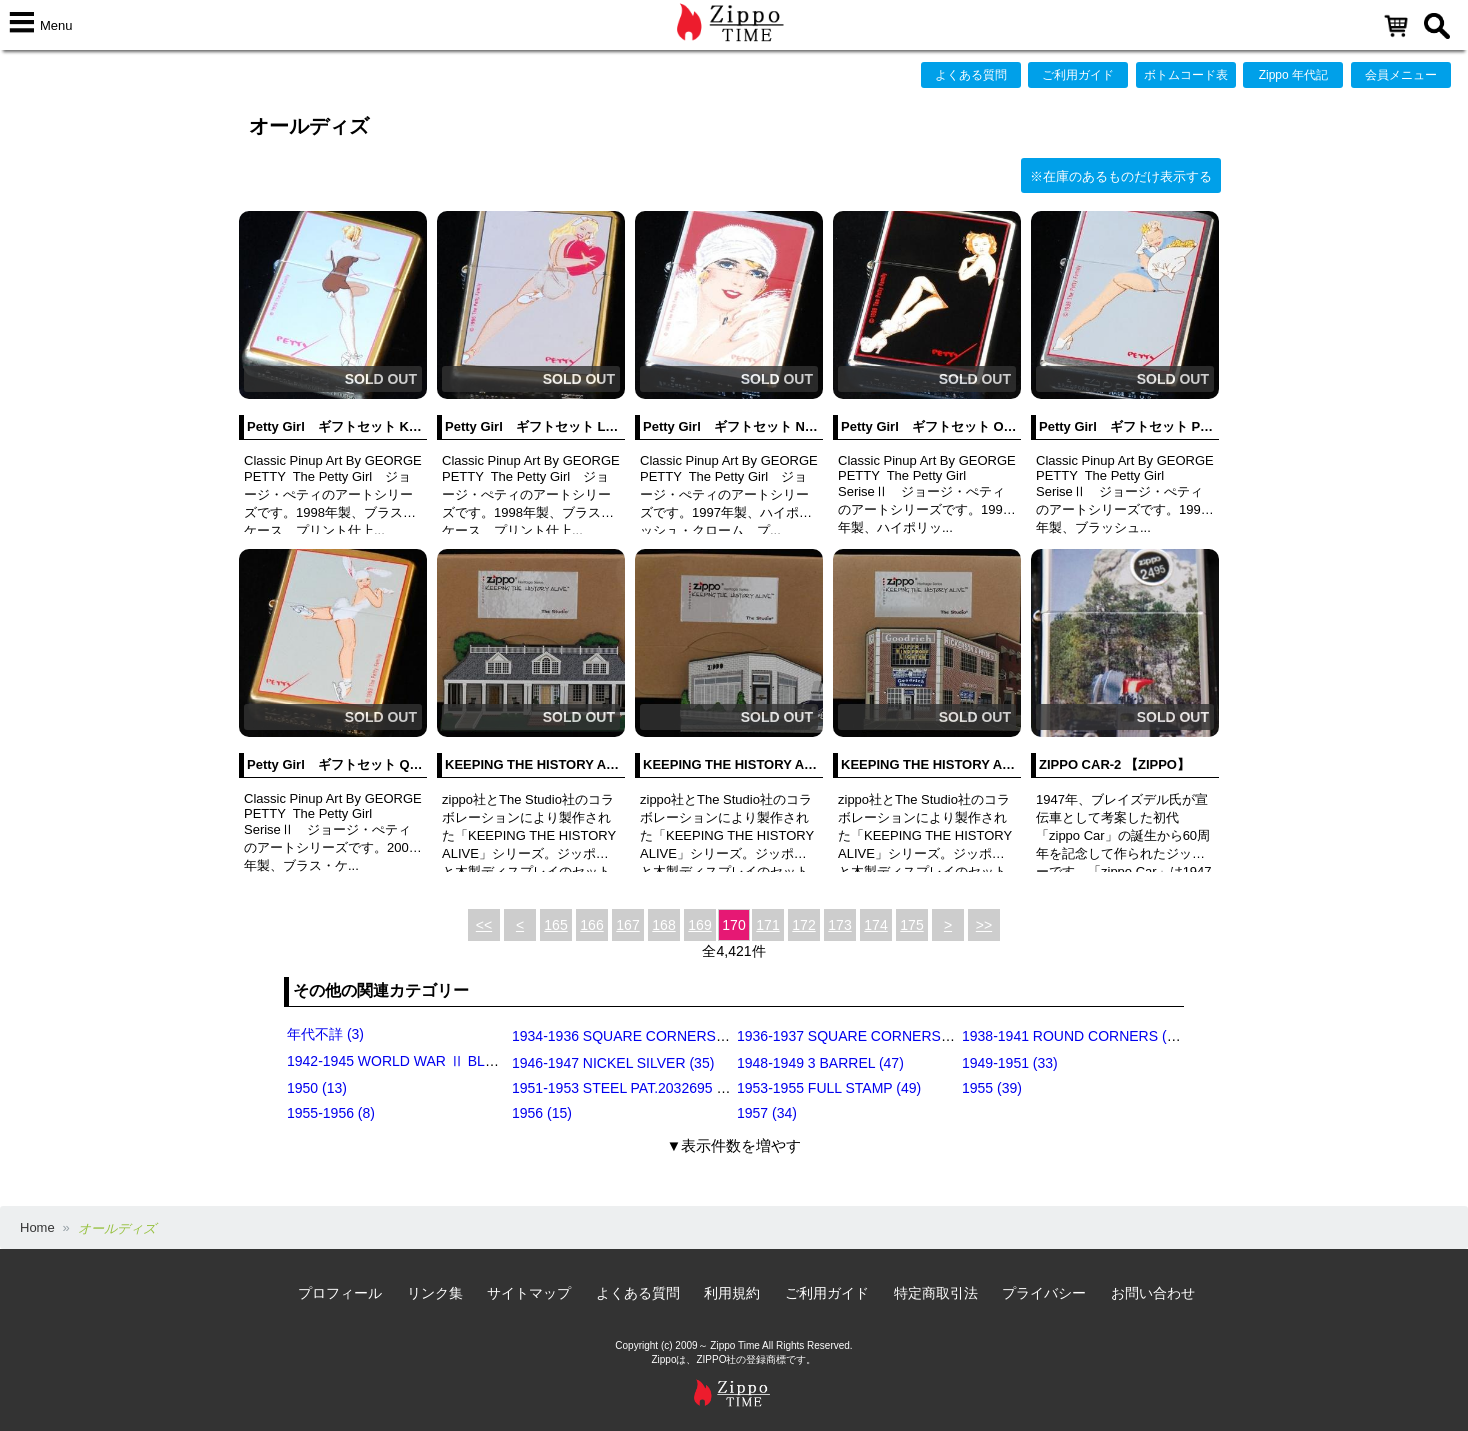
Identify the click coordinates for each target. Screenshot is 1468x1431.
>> (984, 925)
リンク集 (435, 1293)
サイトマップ (529, 1293)
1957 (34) (767, 1113)
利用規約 (732, 1293)
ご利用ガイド (1078, 75)
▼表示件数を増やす (734, 1145)
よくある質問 (971, 75)
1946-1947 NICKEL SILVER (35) (613, 1063)
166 (591, 925)
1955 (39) (992, 1088)
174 (875, 925)
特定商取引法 (936, 1293)
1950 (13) (317, 1088)
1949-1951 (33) (1010, 1063)
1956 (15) (542, 1113)
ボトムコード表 (1186, 75)
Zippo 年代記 (1293, 75)
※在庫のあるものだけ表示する (1121, 176)
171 (767, 925)
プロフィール (340, 1293)
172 (803, 925)
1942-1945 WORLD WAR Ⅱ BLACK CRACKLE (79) (449, 1061)
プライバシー (1044, 1293)
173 (839, 925)
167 (627, 925)
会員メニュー (1401, 75)
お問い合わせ (1153, 1293)
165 (555, 925)
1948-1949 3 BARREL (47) (820, 1063)
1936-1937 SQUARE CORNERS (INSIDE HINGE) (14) (907, 1036)
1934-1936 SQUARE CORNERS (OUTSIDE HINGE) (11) (690, 1036)
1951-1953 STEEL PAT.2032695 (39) (626, 1088)
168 (663, 925)
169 (699, 925)
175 (911, 925)
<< (484, 925)
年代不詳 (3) (325, 1034)
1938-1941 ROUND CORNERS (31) (1074, 1036)
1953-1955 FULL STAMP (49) (829, 1088)
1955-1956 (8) (331, 1113)
